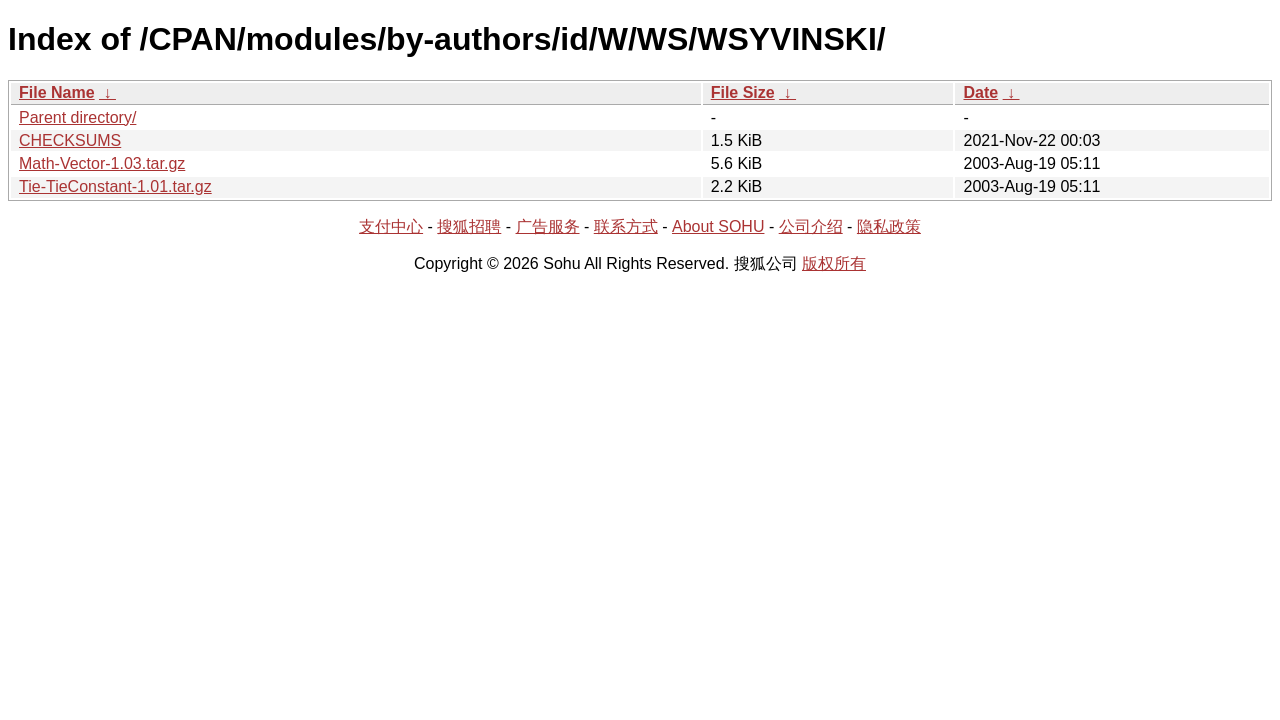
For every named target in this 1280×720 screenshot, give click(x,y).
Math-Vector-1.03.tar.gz (102, 163)
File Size (743, 92)
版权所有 (834, 263)
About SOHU (718, 226)
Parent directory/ (77, 117)
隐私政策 (889, 226)
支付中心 (391, 226)
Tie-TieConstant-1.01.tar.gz (115, 186)
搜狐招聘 (469, 226)
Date (980, 92)
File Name (57, 92)
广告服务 (548, 226)
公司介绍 (811, 226)
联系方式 (626, 226)
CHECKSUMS (70, 140)
